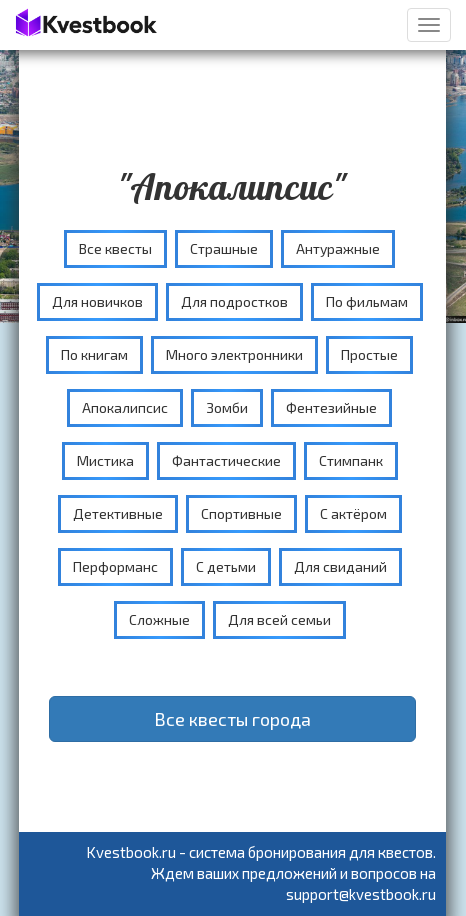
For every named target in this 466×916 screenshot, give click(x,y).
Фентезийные (331, 407)
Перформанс (115, 566)
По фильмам (367, 301)
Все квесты (115, 248)
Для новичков (97, 301)
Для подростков (234, 301)
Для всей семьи (279, 619)
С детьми (226, 566)
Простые (369, 354)
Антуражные (338, 248)
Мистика (105, 460)
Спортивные (241, 513)
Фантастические (226, 460)
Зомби (227, 407)
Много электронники (234, 354)
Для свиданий (340, 566)
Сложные (159, 619)
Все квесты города (232, 719)
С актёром (353, 513)
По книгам (94, 354)
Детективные (118, 513)
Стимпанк (351, 460)
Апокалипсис (125, 407)
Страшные (224, 248)
